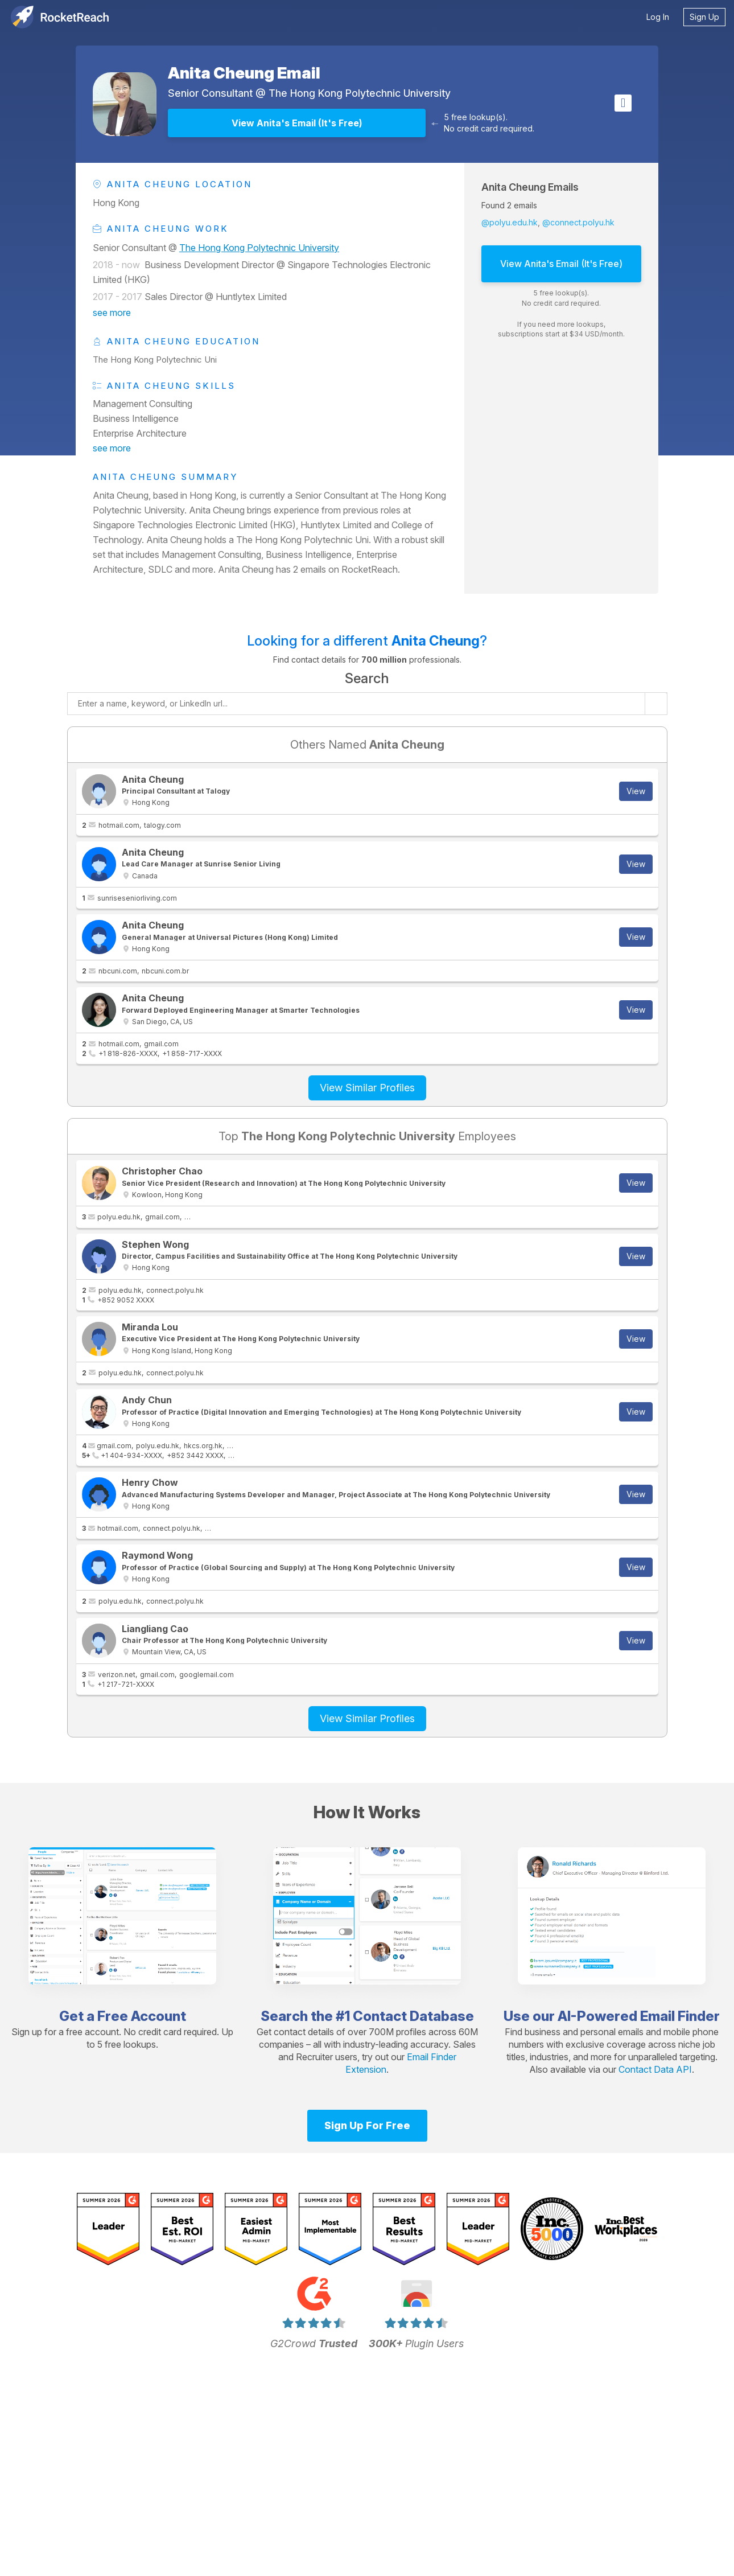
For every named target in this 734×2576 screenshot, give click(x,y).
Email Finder (680, 2016)
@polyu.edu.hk (509, 222)
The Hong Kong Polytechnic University (360, 93)
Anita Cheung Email (244, 73)
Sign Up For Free (367, 2125)
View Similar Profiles (367, 1088)
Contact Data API (655, 2069)
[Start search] (656, 703)
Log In (657, 17)
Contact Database (413, 2016)
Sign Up (704, 17)
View (635, 791)
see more (112, 312)
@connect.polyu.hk (578, 222)
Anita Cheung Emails (530, 187)
